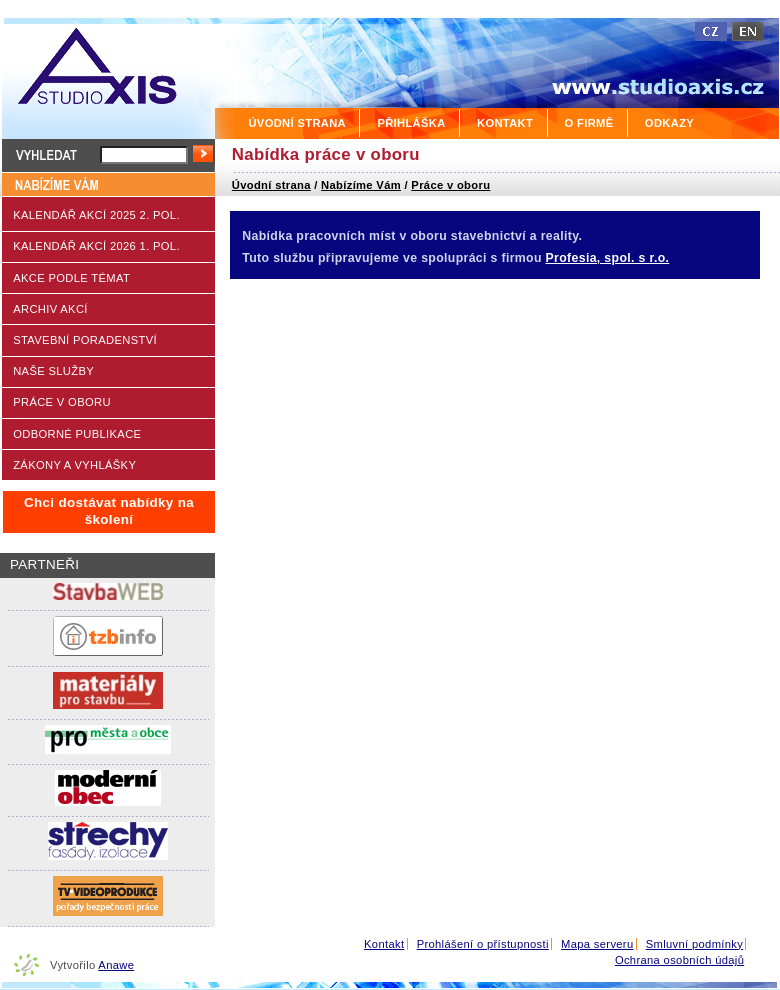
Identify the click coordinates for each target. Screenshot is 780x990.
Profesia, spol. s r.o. (608, 258)
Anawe (116, 965)
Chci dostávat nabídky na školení (109, 511)
